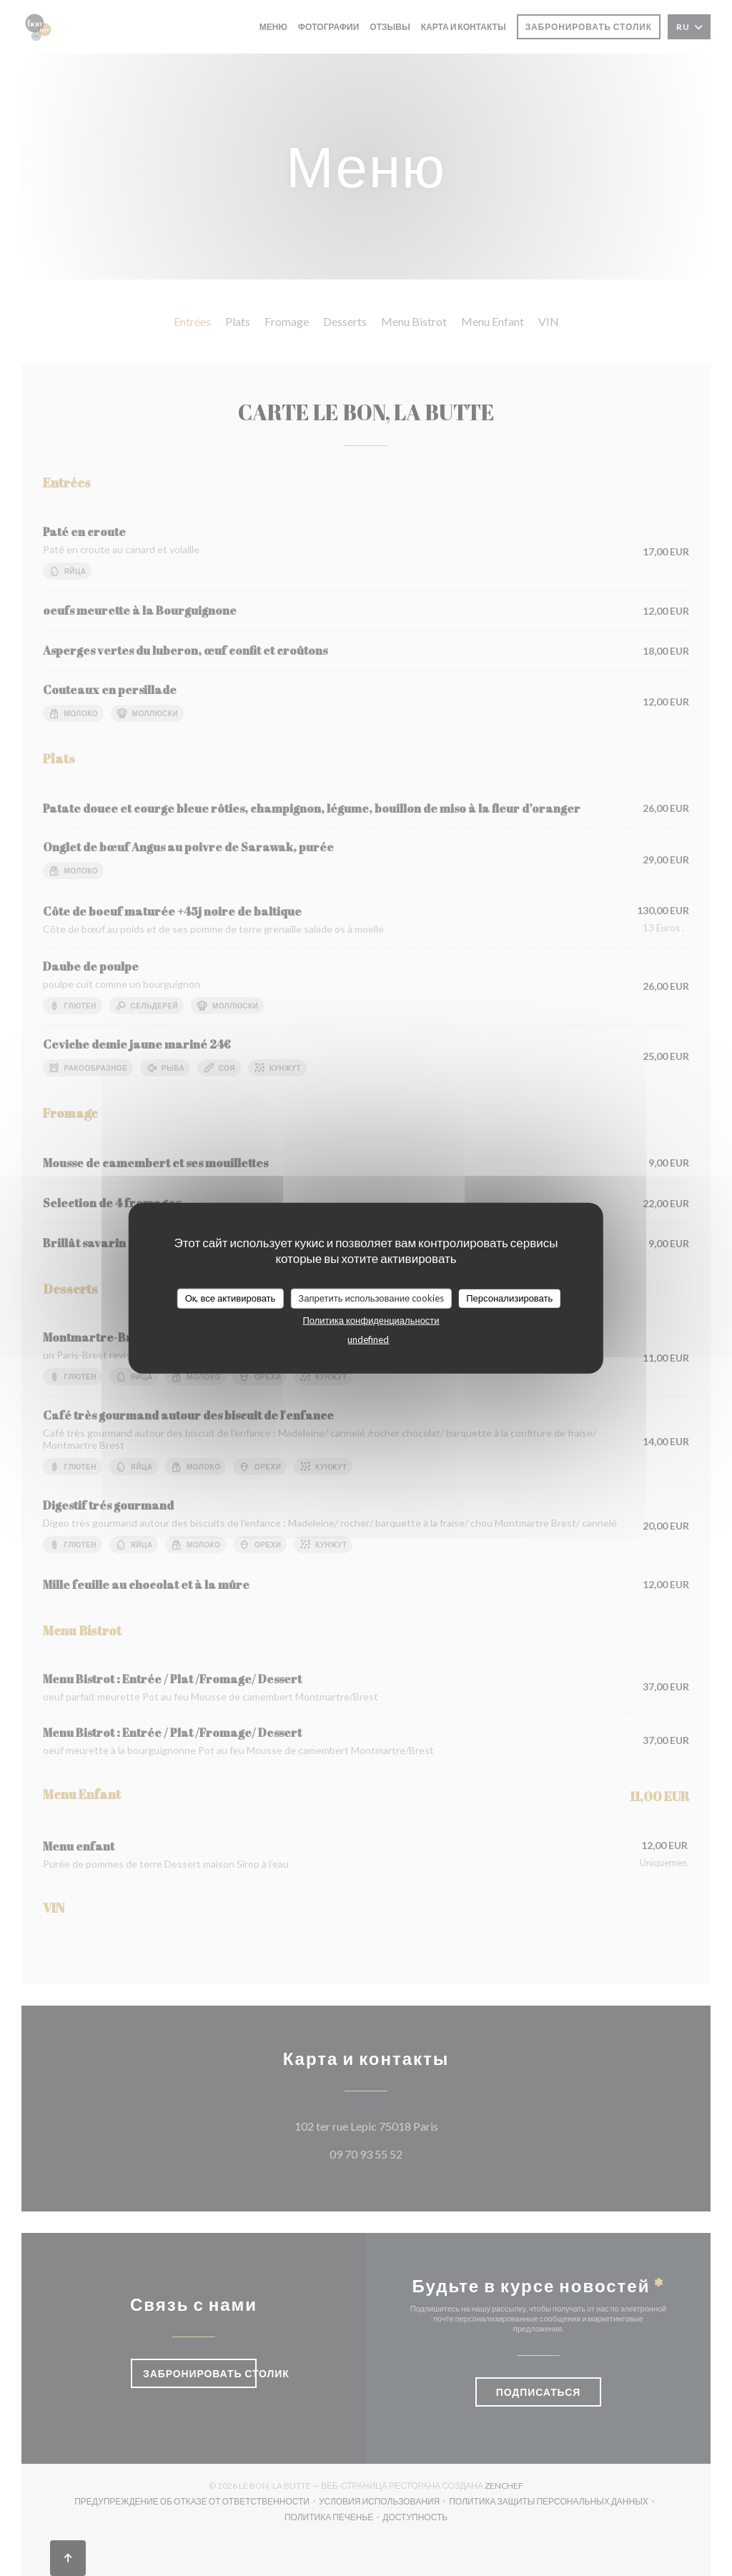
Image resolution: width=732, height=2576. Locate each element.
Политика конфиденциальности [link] (370, 1319)
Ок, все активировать (230, 1298)
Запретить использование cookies (371, 1298)
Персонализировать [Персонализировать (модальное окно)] (509, 1298)
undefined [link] (368, 1338)
